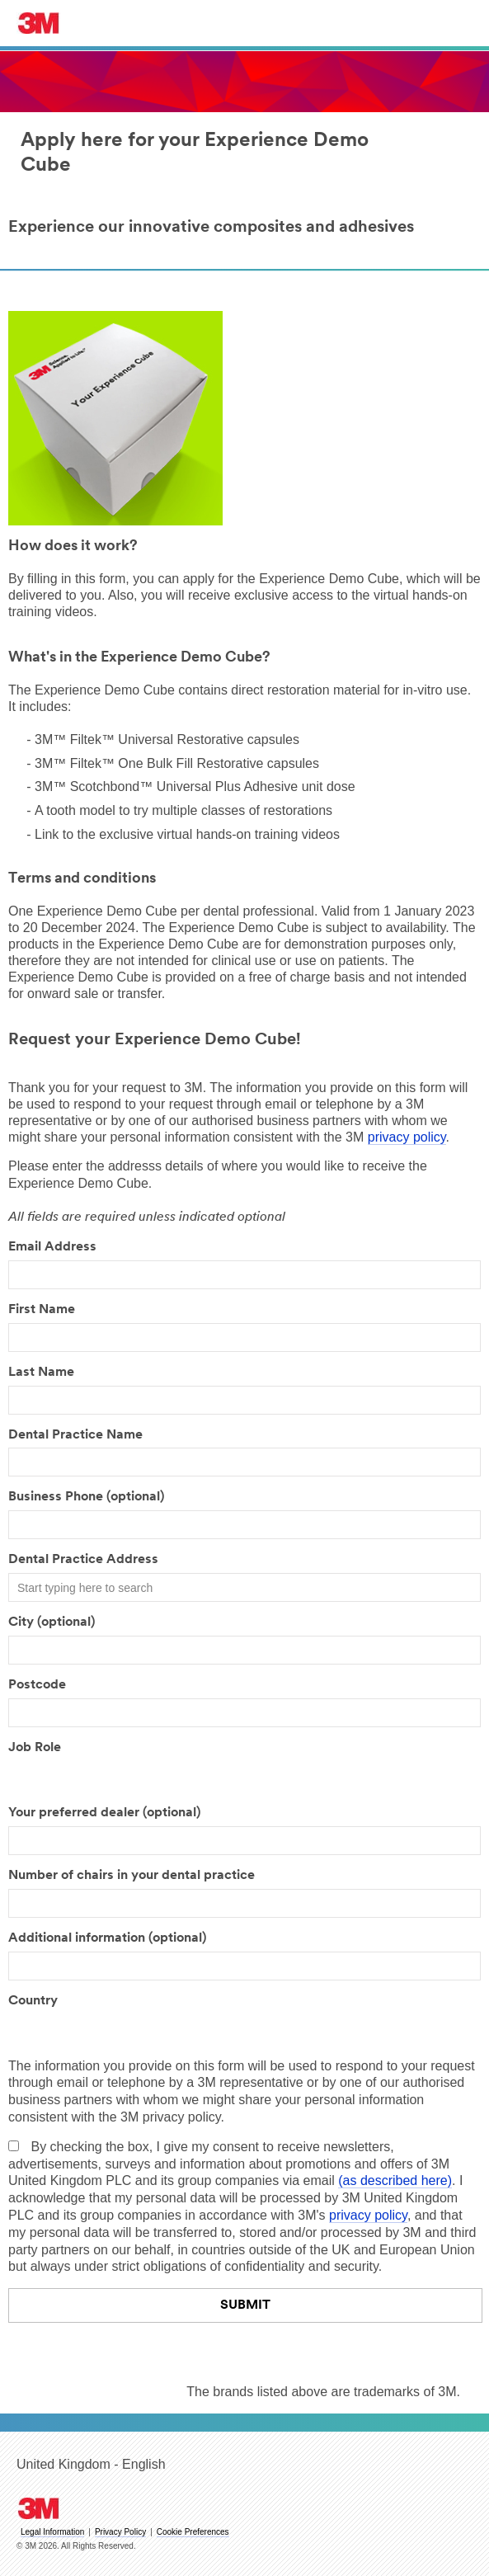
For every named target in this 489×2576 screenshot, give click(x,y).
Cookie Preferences (193, 2531)
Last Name (41, 1372)
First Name (41, 1309)
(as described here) (395, 2180)
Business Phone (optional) (86, 1497)
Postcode (37, 1685)
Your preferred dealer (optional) (104, 1813)
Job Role (34, 1747)
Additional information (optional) (107, 1938)
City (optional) (51, 1622)
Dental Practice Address (83, 1559)
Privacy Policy (120, 2531)
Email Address (52, 1247)
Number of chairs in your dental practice (131, 1875)
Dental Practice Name (75, 1435)
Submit (245, 2305)
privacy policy (407, 1137)
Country (33, 2001)
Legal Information (52, 2531)
